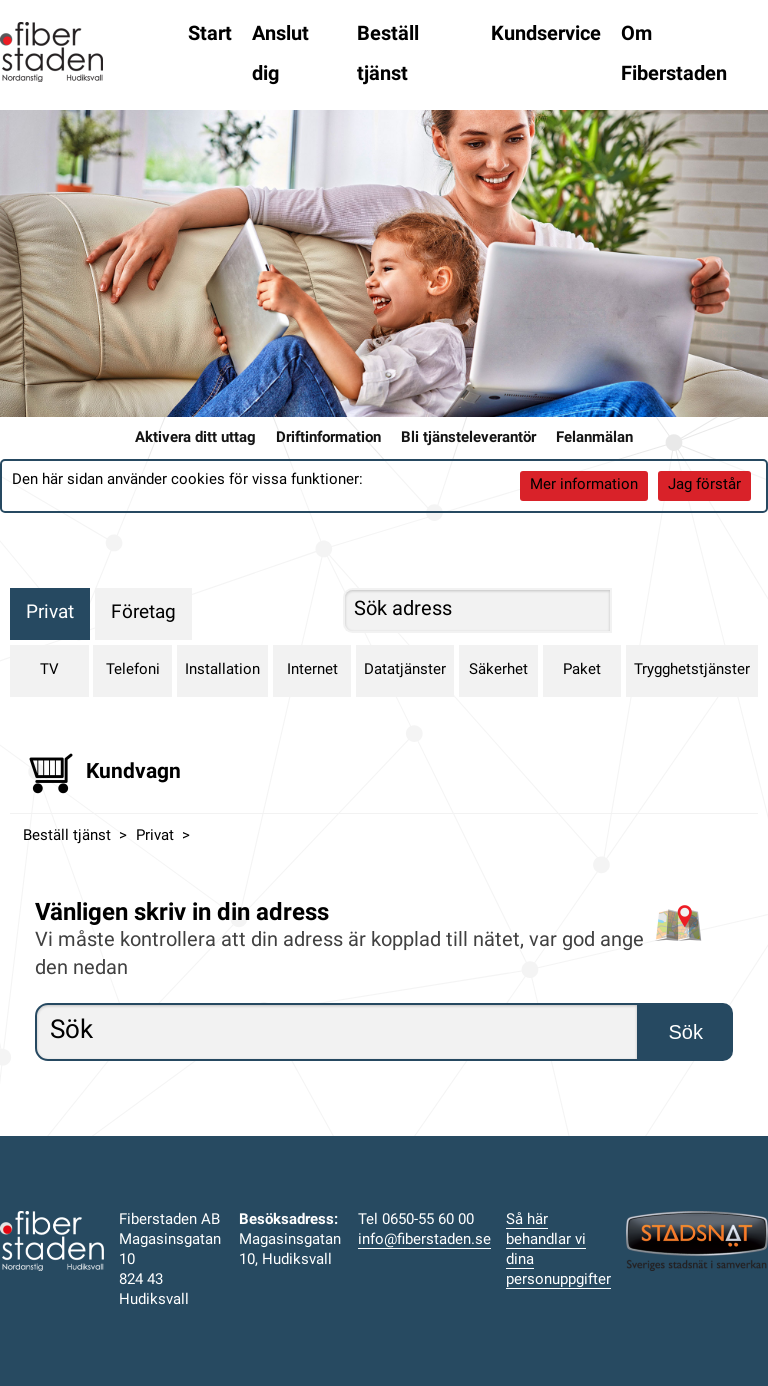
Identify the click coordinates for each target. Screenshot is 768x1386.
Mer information (584, 485)
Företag (143, 613)
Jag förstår (704, 485)
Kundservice (546, 35)
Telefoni (133, 670)
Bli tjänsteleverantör (468, 438)
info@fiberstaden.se (424, 1240)
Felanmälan (594, 438)
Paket (582, 670)
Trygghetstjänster (692, 670)
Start (210, 35)
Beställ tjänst (388, 55)
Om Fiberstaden (674, 55)
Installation (222, 670)
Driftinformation (328, 438)
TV (49, 670)
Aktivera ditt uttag (195, 438)
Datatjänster (405, 670)
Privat (50, 613)
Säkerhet (498, 670)
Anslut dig (280, 55)
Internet (312, 670)
